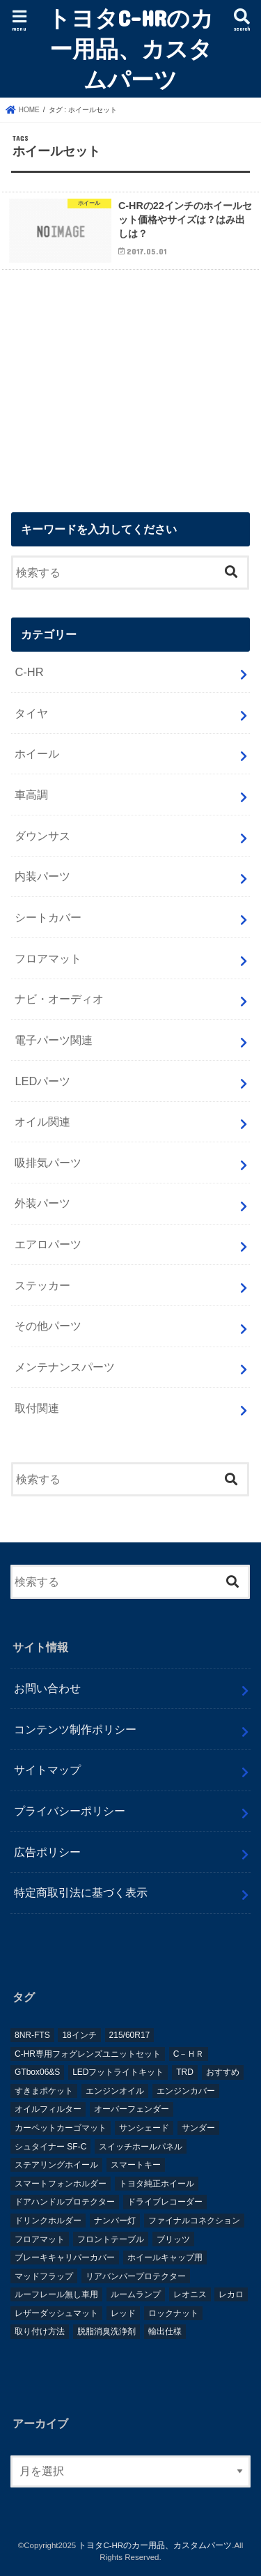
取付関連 (37, 1408)
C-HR (29, 672)
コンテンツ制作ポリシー (75, 1729)
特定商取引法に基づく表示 (81, 1892)
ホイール (37, 753)
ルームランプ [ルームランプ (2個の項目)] (136, 2294)
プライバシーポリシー (69, 1810)
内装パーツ (42, 876)
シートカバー (48, 917)
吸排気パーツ (48, 1162)
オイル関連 (42, 1121)
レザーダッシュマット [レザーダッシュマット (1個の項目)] (56, 2313)
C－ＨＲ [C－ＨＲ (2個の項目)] (189, 2054)
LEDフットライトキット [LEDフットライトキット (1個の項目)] (118, 2072)
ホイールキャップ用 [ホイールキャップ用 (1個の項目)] (165, 2257)
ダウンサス (42, 835)
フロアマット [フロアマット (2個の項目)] (40, 2239)
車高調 (31, 794)
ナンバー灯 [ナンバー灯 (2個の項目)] (115, 2220)
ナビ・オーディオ (59, 998)
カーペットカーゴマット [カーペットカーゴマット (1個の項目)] (60, 2128)
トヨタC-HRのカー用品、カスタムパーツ (130, 48)
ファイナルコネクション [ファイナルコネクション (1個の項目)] (194, 2220)
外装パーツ (42, 1203)
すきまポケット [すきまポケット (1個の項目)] (44, 2091)
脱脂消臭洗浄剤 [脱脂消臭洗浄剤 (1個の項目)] (106, 2331)
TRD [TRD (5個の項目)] (184, 2072)
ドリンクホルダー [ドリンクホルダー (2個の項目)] (48, 2220)
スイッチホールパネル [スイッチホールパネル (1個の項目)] (140, 2147)
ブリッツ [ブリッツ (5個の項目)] (173, 2239)
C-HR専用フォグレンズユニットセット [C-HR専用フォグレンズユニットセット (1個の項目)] (88, 2054)
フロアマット (48, 958)
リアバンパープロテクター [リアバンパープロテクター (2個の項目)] (136, 2276)
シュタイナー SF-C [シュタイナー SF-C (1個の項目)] (50, 2147)
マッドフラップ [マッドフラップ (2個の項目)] (44, 2276)
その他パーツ (48, 1325)
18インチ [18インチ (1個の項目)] (79, 2035)
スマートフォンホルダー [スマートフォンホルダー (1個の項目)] (60, 2183)
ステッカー (42, 1285)
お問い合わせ (47, 1688)
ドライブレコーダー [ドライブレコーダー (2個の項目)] (165, 2202)
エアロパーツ (48, 1244)
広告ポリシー (47, 1852)
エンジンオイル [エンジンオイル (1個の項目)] (115, 2091)
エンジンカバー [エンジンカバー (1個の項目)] (186, 2091)
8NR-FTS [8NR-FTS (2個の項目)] (32, 2035)
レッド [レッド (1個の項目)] (123, 2313)
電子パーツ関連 (54, 1040)
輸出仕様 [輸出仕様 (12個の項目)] (165, 2331)
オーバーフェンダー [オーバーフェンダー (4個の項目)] (131, 2109)
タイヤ (31, 713)
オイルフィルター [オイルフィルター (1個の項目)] (48, 2109)
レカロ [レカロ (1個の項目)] (231, 2294)
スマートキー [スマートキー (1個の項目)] (136, 2165)
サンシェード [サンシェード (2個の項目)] (144, 2128)
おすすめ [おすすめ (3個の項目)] (222, 2072)
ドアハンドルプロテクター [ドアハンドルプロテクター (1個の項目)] (65, 2202)
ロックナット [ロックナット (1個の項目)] (173, 2313)
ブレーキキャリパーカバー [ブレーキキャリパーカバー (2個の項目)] (65, 2257)
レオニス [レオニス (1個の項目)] (190, 2294)
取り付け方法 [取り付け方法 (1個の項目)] (40, 2331)
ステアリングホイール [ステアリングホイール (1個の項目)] (56, 2165)
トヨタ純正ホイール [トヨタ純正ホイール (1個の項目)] (156, 2183)
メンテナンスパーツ (65, 1366)
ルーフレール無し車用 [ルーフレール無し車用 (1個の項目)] (56, 2294)
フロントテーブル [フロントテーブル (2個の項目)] (110, 2239)
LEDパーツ (42, 1081)
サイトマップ (47, 1769)
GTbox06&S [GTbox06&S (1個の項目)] (37, 2072)
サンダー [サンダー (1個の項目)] (198, 2128)
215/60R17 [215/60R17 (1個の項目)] (129, 2035)
